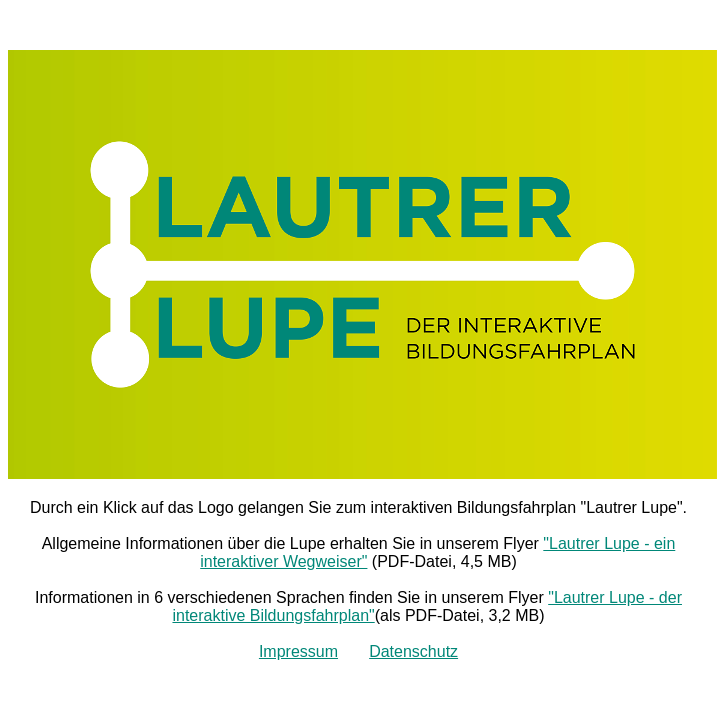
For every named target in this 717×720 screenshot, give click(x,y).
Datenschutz (413, 651)
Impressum (298, 651)
